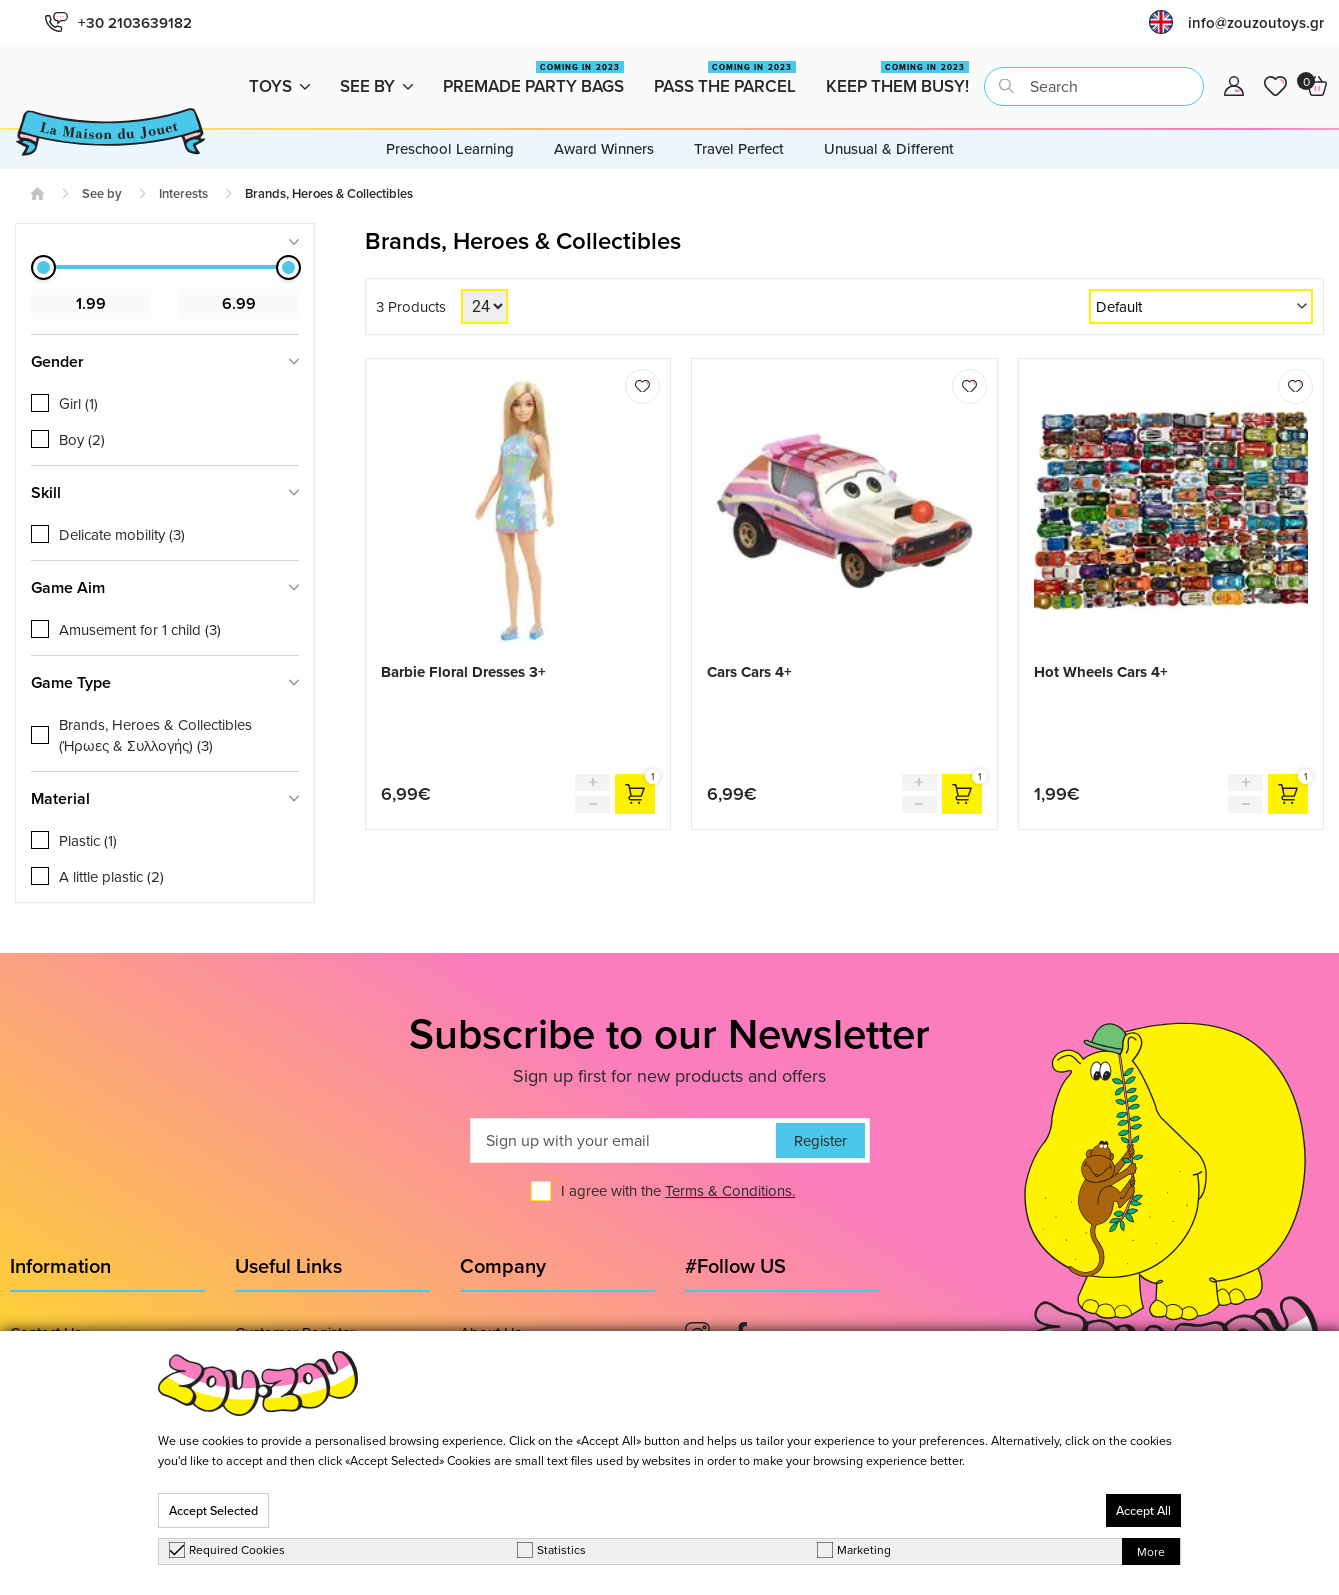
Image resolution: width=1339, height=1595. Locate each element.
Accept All (1143, 1510)
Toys (279, 86)
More (1151, 1551)
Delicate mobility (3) (122, 534)
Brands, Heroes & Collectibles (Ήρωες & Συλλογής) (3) (155, 735)
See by (376, 86)
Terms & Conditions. (730, 1190)
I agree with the (678, 1190)
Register (820, 1140)
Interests (183, 193)
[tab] (165, 242)
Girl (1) (78, 403)
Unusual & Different (889, 148)
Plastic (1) (88, 840)
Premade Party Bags (533, 79)
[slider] (43, 267)
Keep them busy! (897, 79)
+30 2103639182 (118, 22)
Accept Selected (213, 1510)
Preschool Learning (450, 148)
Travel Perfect (739, 148)
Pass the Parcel (725, 79)
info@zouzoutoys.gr (1256, 22)
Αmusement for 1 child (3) (140, 629)
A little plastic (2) (111, 876)
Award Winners (604, 148)
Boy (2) (82, 439)
